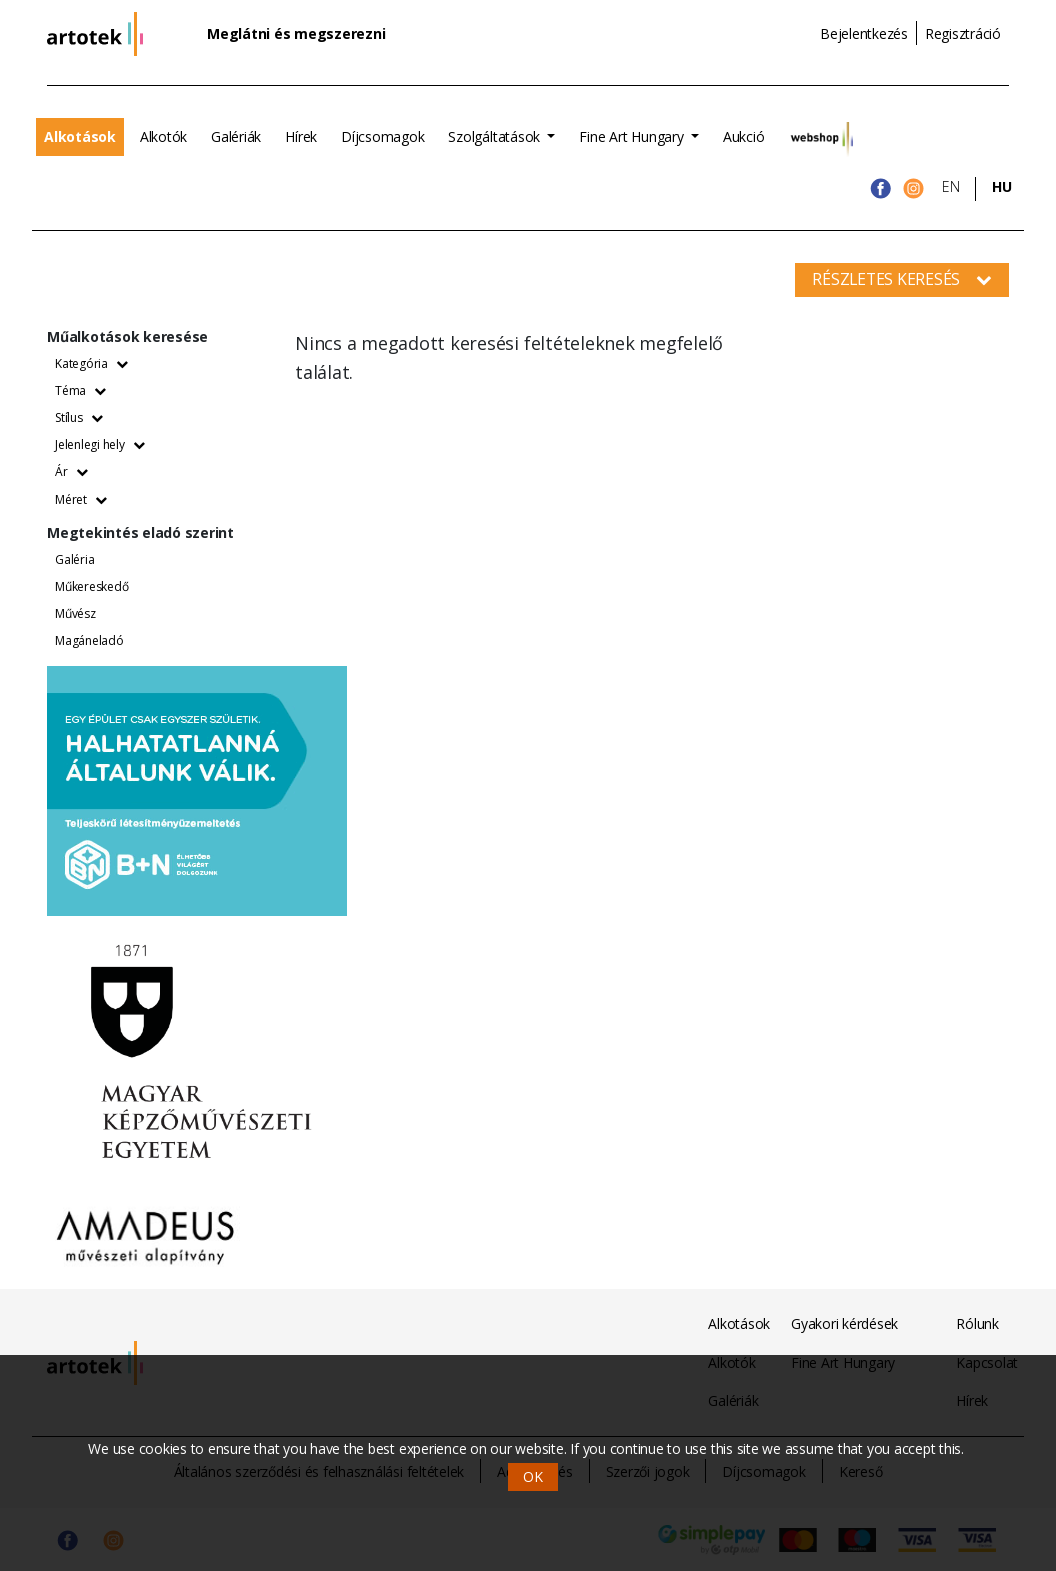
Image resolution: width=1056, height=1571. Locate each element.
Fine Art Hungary (633, 136)
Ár (71, 471)
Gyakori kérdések (844, 1323)
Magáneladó (89, 640)
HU (1002, 186)
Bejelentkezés (864, 33)
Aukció (744, 136)
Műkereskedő (91, 586)
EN (951, 186)
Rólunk (977, 1323)
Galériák (236, 136)
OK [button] (533, 1476)
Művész (75, 613)
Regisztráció (963, 33)
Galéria (74, 559)
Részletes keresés (902, 279)
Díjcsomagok (382, 136)
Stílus (78, 417)
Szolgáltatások (495, 136)
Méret (81, 499)
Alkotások (80, 136)
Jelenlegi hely (99, 444)
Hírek (301, 136)
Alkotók (163, 136)
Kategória (91, 363)
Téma (80, 390)
